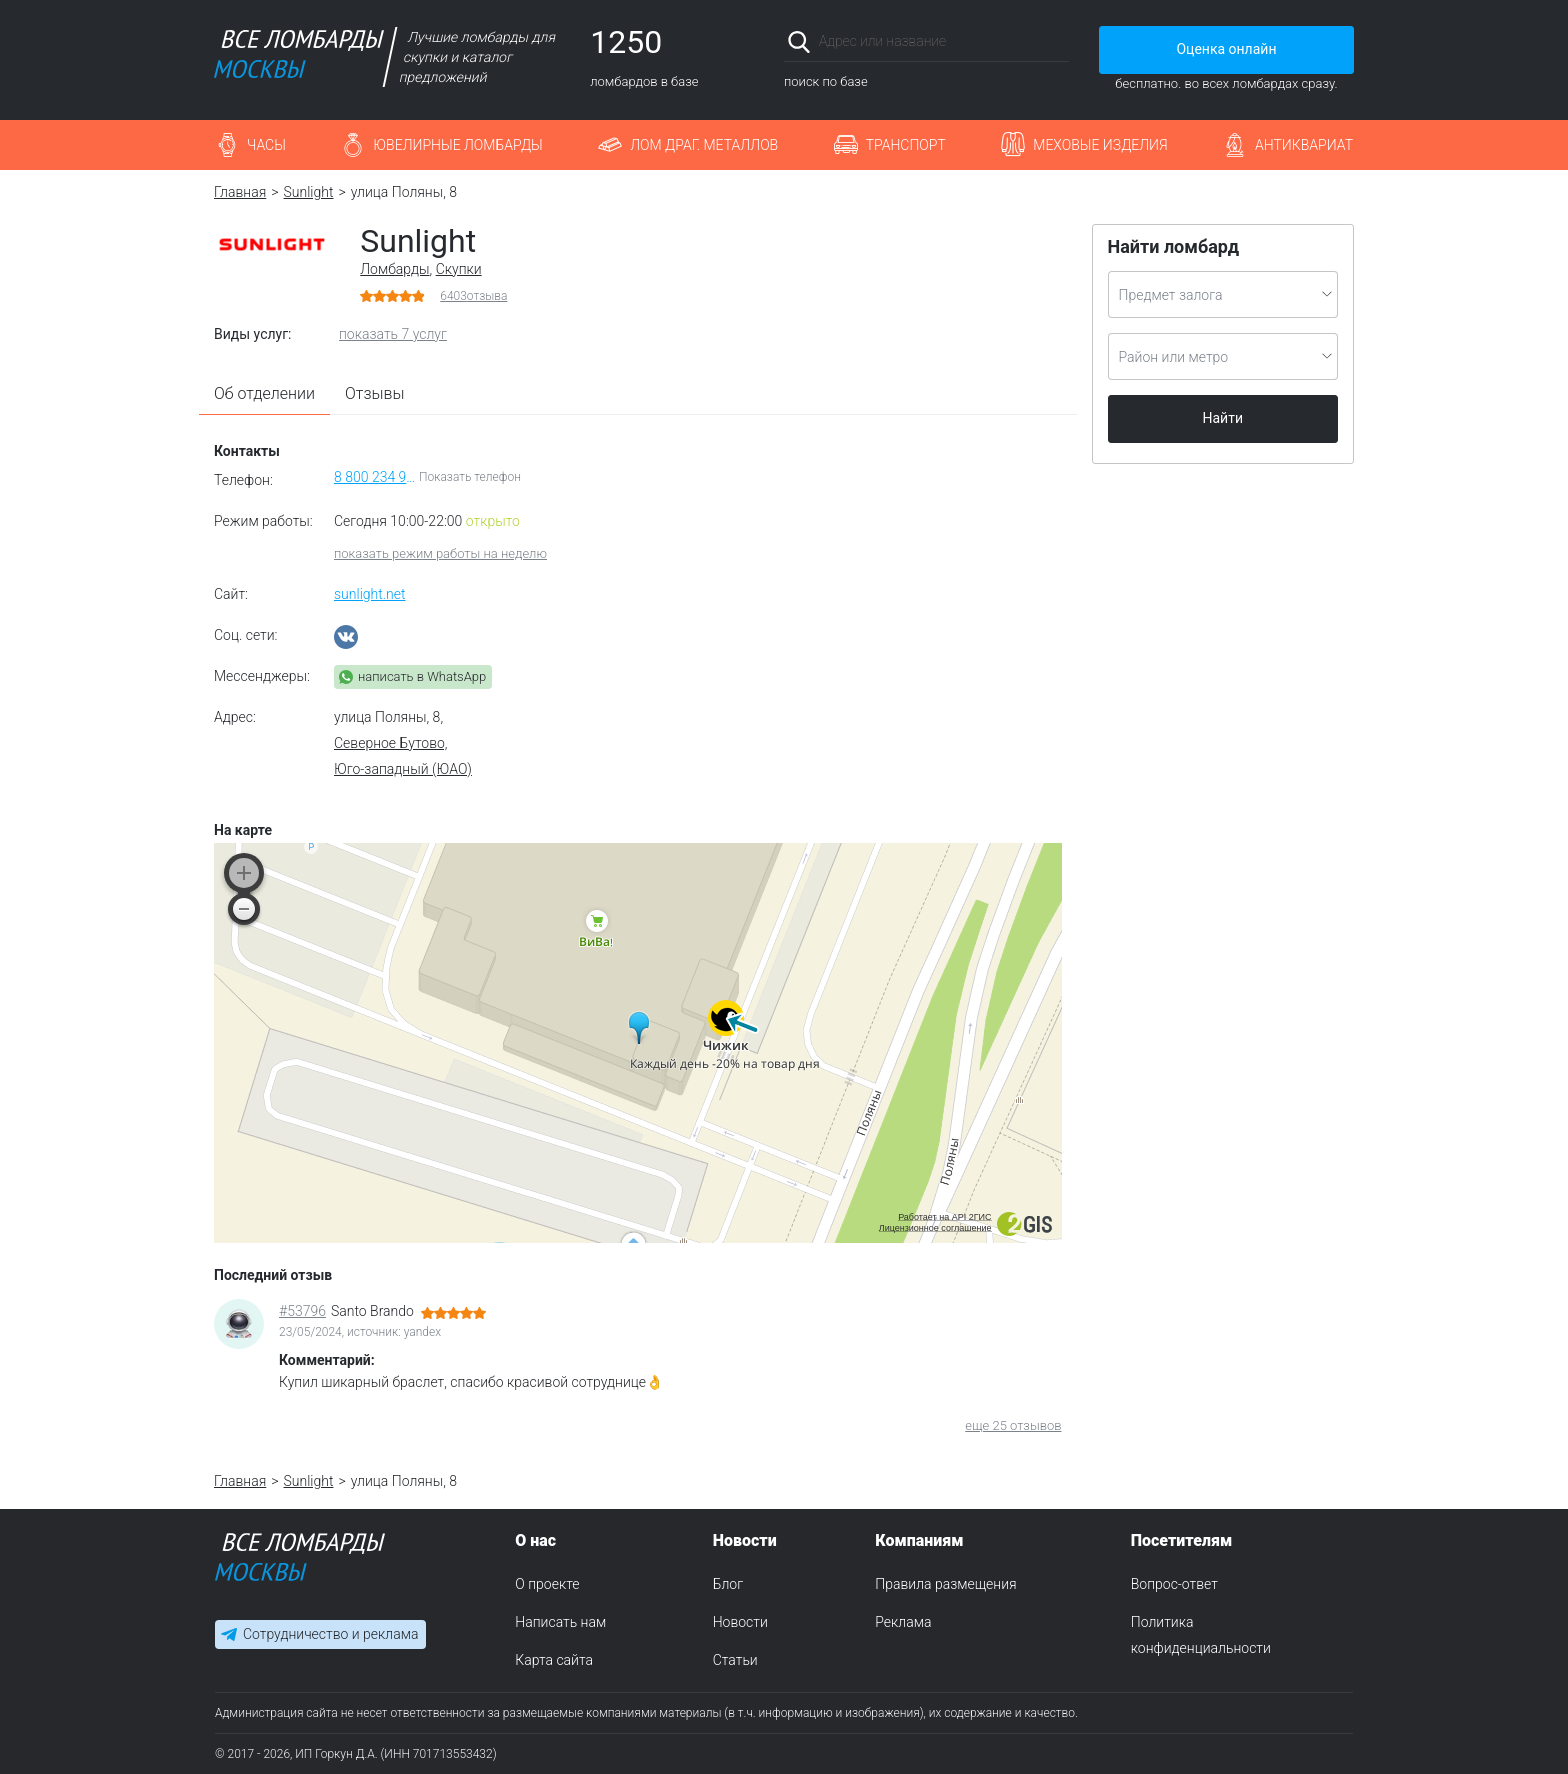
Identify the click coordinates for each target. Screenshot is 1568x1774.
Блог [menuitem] (728, 1584)
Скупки (459, 269)
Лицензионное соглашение (935, 1228)
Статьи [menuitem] (735, 1660)
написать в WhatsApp (422, 676)
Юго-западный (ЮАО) (403, 769)
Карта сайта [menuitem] (554, 1660)
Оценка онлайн (1226, 49)
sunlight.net (370, 594)
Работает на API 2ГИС (944, 1217)
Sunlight (309, 192)
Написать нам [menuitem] (560, 1622)
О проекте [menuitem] (547, 1584)
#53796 (302, 1311)
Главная (240, 192)
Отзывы (375, 393)
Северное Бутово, (391, 743)
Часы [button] (266, 145)
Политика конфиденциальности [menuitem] (1201, 1635)
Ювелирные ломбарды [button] (457, 145)
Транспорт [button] (906, 145)
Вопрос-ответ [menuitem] (1174, 1584)
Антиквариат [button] (1304, 145)
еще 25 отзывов (1013, 1425)
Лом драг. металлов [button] (704, 145)
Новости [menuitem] (740, 1622)
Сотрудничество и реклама (330, 1635)
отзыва (473, 296)
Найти (1223, 418)
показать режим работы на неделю (440, 553)
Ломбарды (394, 269)
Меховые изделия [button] (1100, 145)
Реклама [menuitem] (903, 1622)
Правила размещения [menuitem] (945, 1584)
